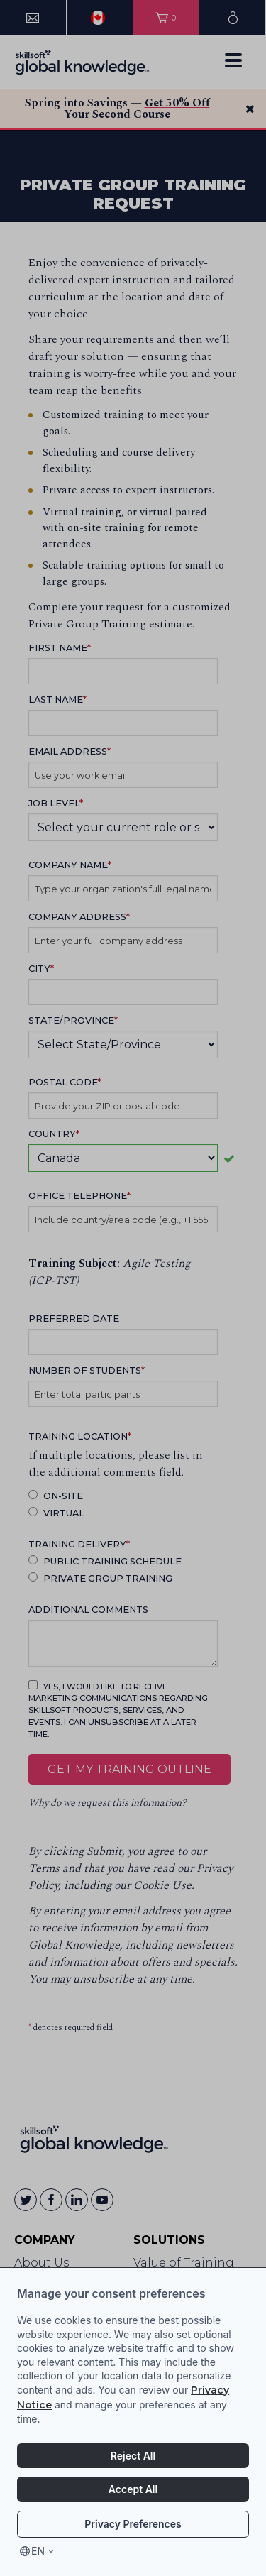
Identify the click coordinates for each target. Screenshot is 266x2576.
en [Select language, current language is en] (38, 2551)
